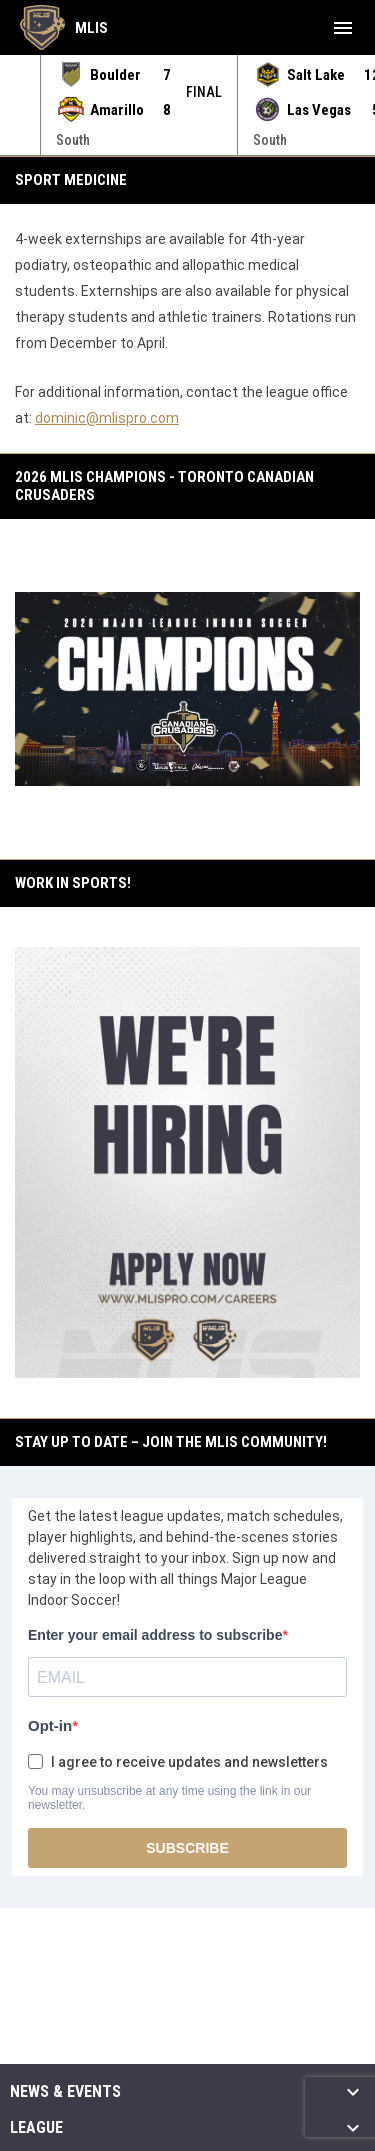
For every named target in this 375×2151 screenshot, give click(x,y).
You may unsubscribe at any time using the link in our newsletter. (169, 1798)
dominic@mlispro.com (107, 418)
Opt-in (50, 1725)
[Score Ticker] (187, 105)
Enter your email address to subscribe (155, 1635)
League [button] (36, 2128)
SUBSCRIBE (187, 1848)
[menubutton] (343, 28)
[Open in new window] (187, 1162)
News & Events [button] (65, 2092)
